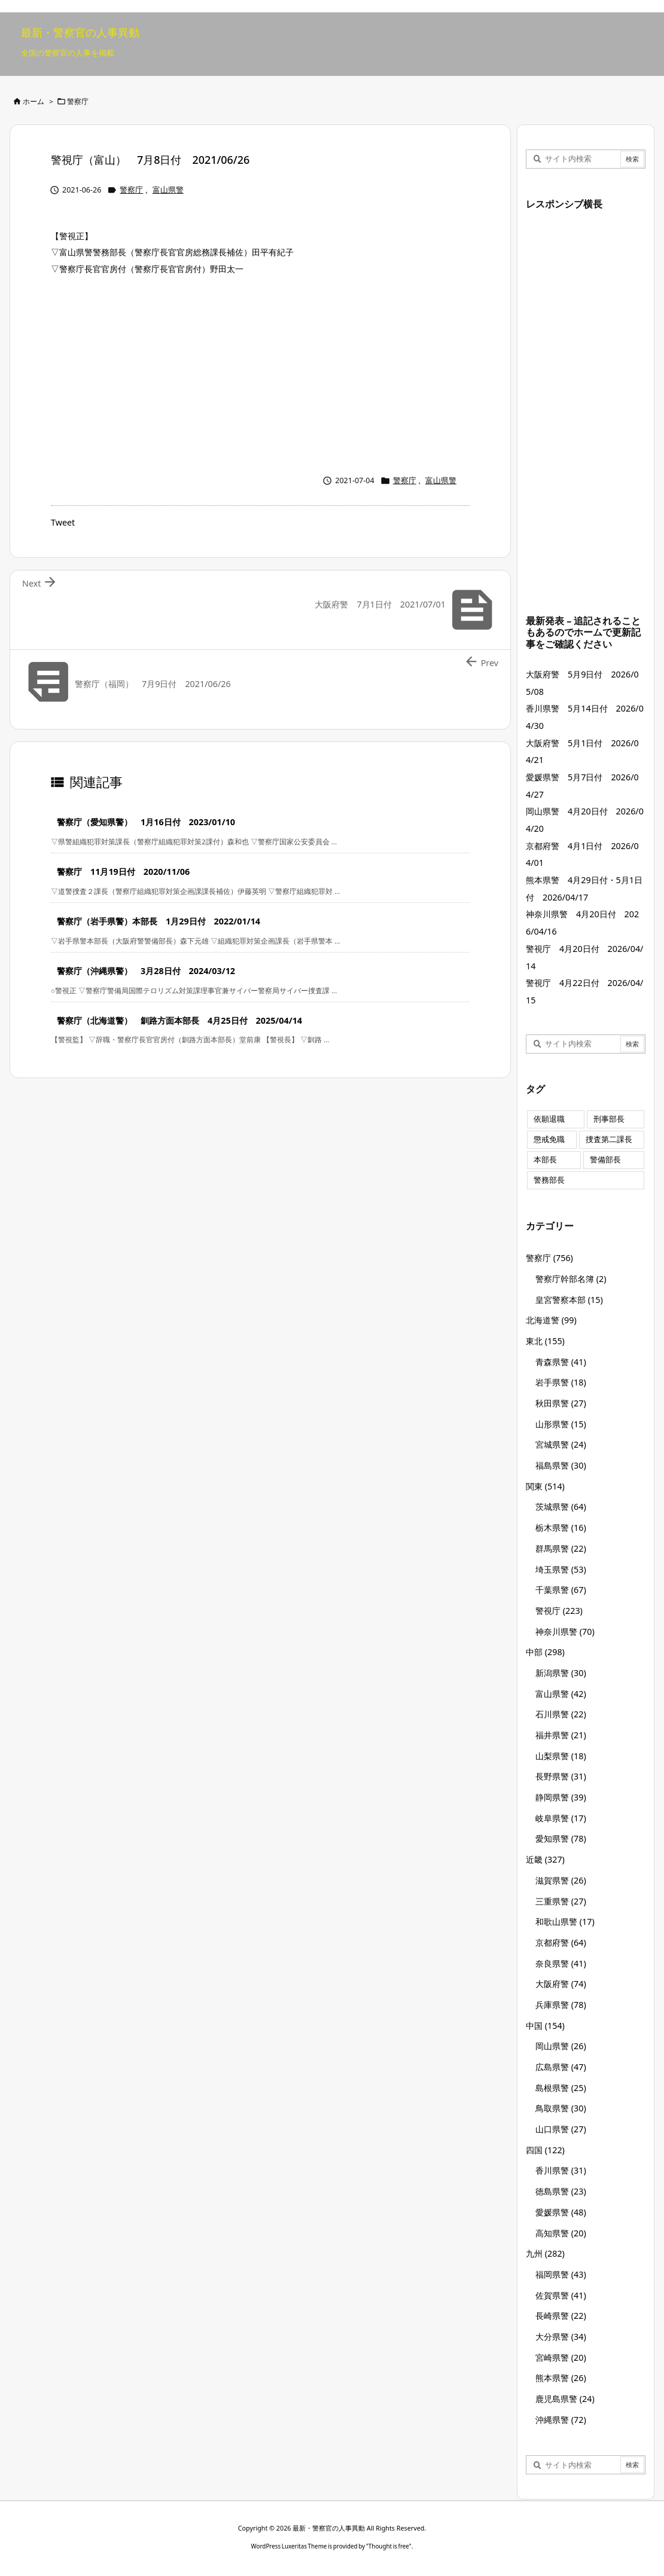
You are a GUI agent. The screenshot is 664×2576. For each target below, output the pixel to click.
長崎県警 (560, 2315)
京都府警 (560, 1942)
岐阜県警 (560, 1818)
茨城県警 (560, 1506)
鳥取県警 (560, 2108)
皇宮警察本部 (569, 1299)
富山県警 (168, 190)
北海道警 (551, 1320)
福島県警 (560, 1465)
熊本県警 (560, 2377)
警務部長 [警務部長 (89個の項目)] (549, 1180)
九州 (545, 2253)
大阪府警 (560, 1983)
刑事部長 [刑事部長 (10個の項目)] (609, 1119)
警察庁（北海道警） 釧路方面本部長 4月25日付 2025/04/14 (179, 1020)
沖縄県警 (560, 2419)
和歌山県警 (565, 1921)
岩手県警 (560, 1382)
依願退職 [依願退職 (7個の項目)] (549, 1119)
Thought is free (388, 2546)
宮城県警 (560, 1444)
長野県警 (560, 1776)
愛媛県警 (560, 2212)
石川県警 (560, 1714)
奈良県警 (560, 1963)
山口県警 (560, 2129)
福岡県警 (560, 2274)
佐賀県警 (560, 2295)
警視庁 (559, 1610)
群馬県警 (560, 1548)
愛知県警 (560, 1838)
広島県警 (560, 2067)
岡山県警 (560, 2046)
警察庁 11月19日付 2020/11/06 (123, 871)
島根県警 (560, 2087)
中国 (545, 2025)
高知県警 (560, 2233)
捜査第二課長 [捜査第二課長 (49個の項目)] (609, 1139)
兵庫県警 (560, 2004)
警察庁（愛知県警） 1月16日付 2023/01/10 (146, 822)
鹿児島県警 (565, 2398)
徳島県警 (560, 2191)
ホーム (33, 101)
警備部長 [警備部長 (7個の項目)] (605, 1160)
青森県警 (560, 1362)
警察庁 (78, 101)
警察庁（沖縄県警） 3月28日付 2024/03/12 (146, 970)
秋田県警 (560, 1403)
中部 (545, 1652)
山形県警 (560, 1424)
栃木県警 (560, 1527)
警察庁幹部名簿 (571, 1278)
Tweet (63, 522)
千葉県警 (560, 1589)
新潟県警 (560, 1672)
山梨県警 (560, 1756)
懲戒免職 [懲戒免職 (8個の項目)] (549, 1139)
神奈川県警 (565, 1631)
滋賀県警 (560, 1880)
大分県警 (560, 2336)
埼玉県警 (560, 1569)
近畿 (545, 1859)
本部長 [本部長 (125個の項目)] (545, 1160)
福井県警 (560, 1735)
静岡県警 (560, 1797)
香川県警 (560, 2170)
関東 (545, 1486)
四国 (545, 2150)
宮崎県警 (560, 2357)
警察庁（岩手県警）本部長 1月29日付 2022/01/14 (158, 921)
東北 (545, 1341)
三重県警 (560, 1901)
